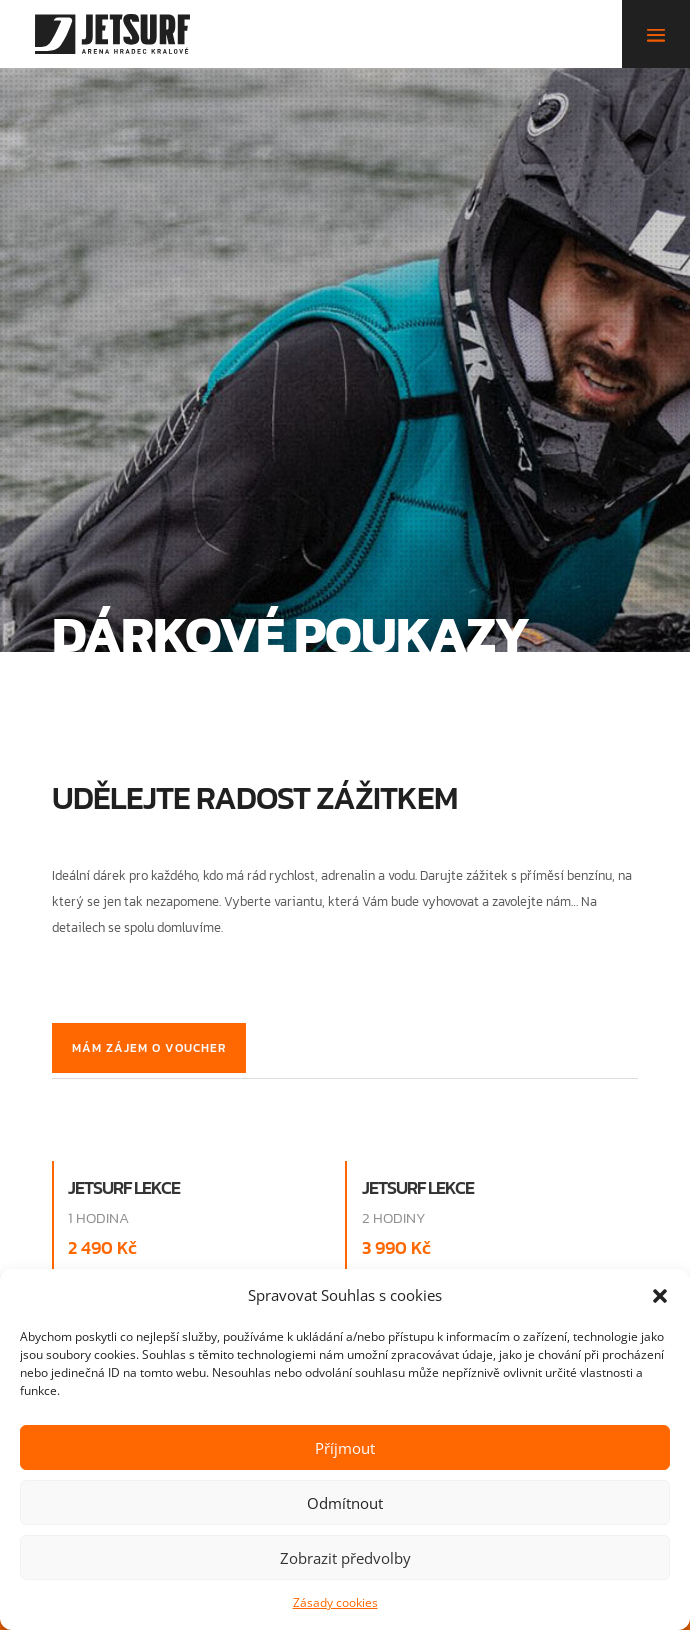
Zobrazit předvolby (345, 1558)
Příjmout (345, 1448)
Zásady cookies (335, 1602)
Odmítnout (345, 1503)
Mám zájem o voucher (149, 1048)
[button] (660, 1296)
